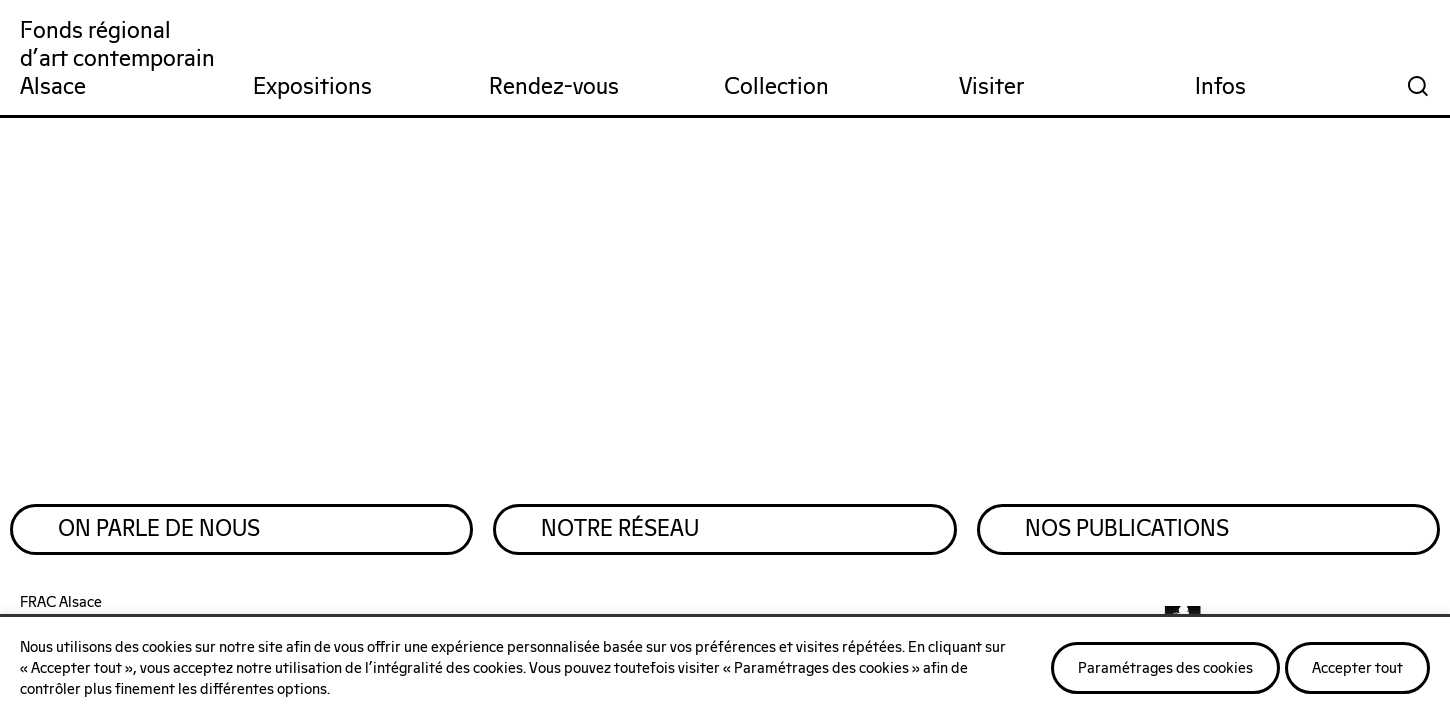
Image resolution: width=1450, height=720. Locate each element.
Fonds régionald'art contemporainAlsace (117, 59)
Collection (776, 87)
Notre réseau (628, 537)
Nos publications (1136, 537)
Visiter (991, 87)
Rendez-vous (554, 87)
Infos (1220, 87)
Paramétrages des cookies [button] (1165, 668)
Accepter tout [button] (1357, 668)
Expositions (312, 87)
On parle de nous (168, 537)
